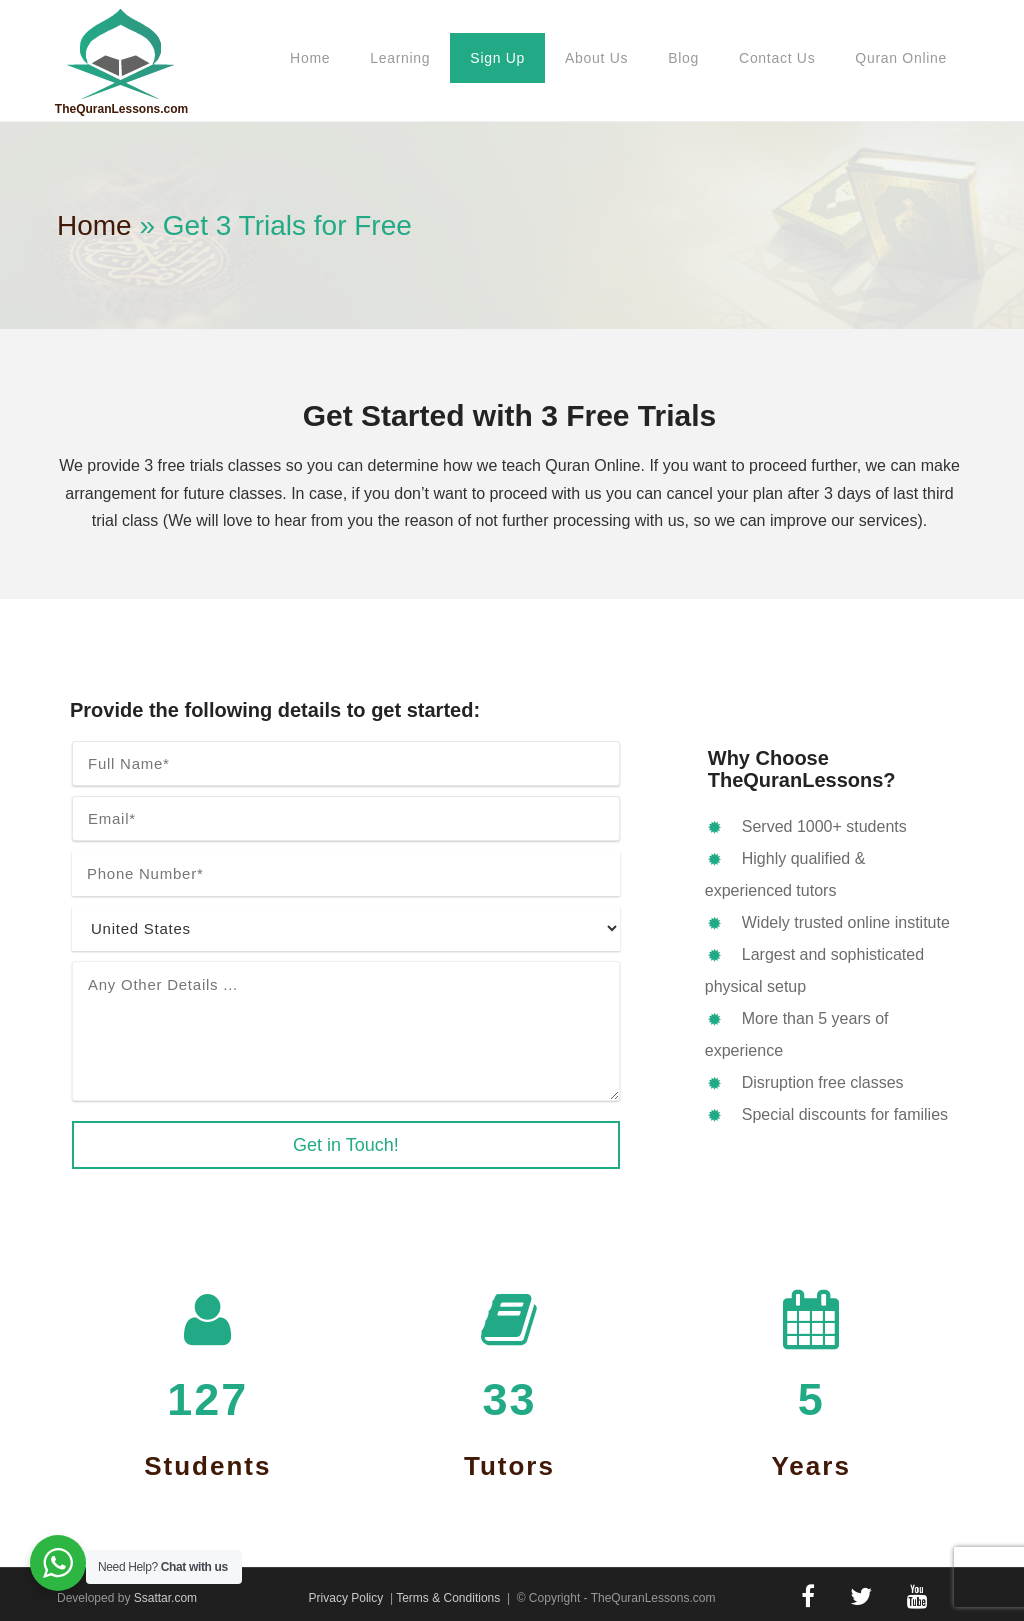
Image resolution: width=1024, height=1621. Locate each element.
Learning (400, 58)
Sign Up (497, 58)
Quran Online (901, 58)
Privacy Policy (346, 1598)
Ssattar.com (165, 1598)
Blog (683, 58)
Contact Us (777, 58)
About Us (596, 58)
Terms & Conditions (448, 1598)
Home (310, 58)
